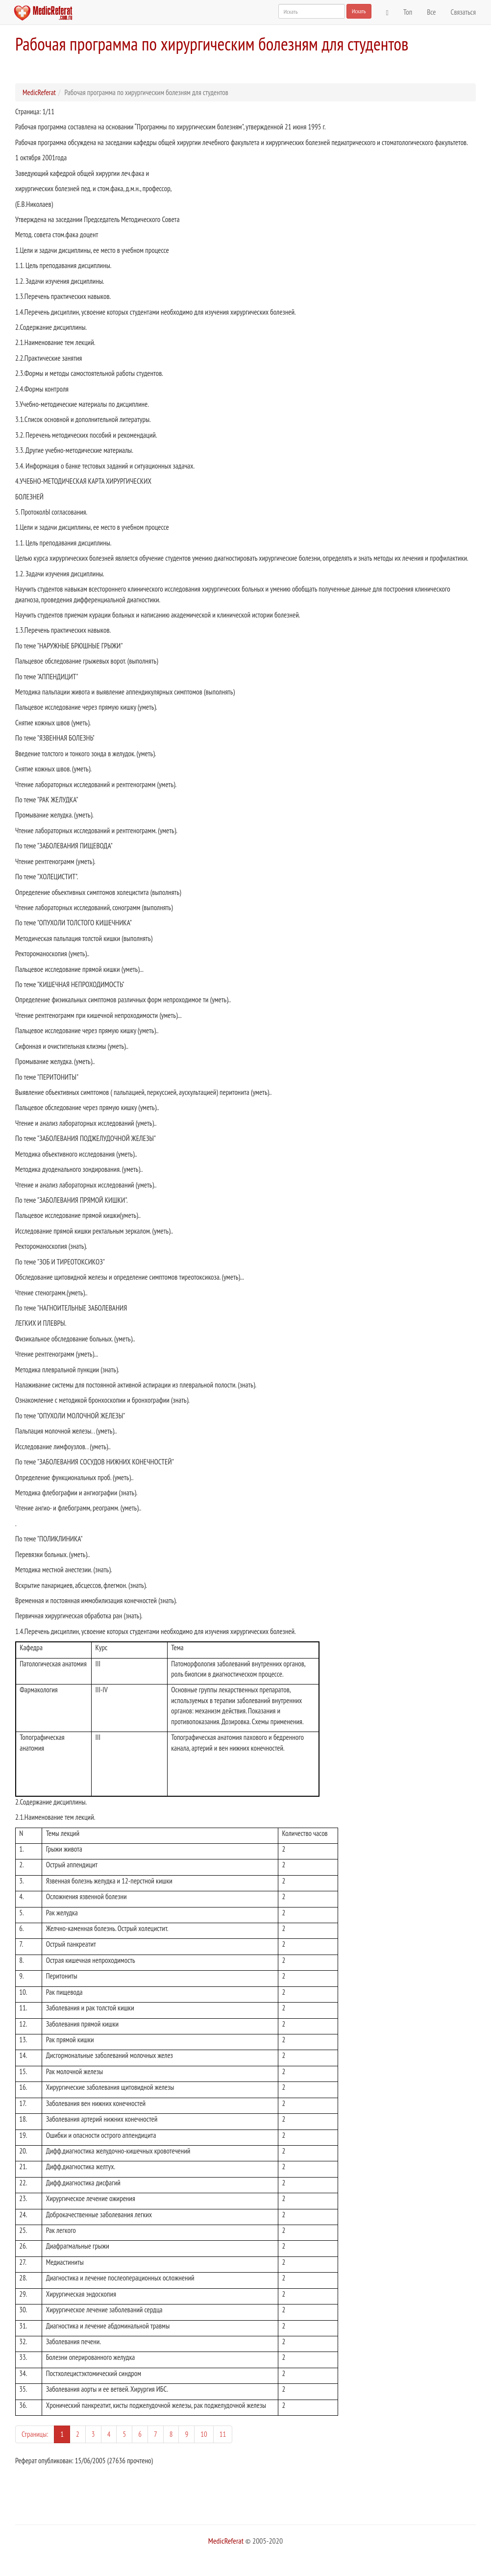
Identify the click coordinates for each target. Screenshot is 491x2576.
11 (223, 2434)
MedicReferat (39, 92)
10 (203, 2434)
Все (431, 12)
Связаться (463, 12)
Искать (359, 11)
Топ (407, 12)
